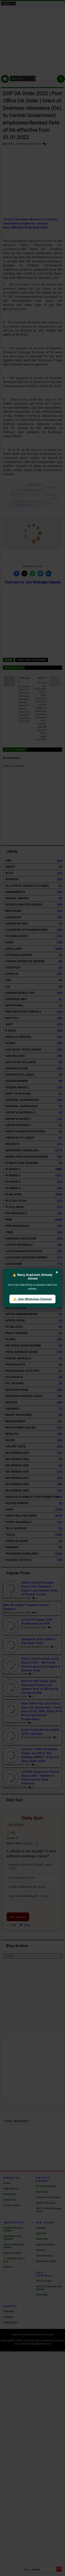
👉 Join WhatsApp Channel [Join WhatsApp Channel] (32, 1298)
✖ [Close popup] (56, 1272)
